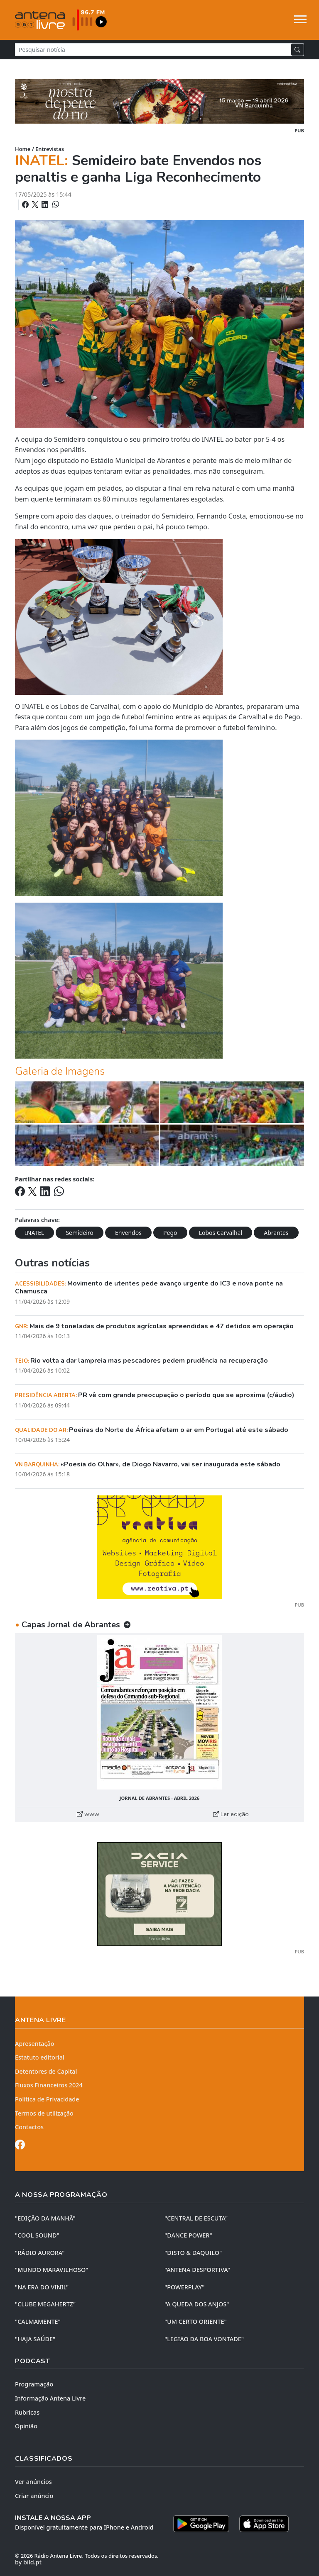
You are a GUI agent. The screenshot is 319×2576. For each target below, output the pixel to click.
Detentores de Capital (46, 2071)
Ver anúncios (33, 2482)
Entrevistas (49, 149)
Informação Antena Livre (50, 2398)
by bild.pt (28, 2562)
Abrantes (276, 1233)
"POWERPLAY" (184, 2287)
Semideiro (79, 1233)
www (88, 1814)
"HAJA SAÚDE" (35, 2339)
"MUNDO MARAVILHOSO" (51, 2270)
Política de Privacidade (47, 2099)
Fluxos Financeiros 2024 (49, 2085)
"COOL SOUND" (37, 2235)
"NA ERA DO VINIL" (42, 2287)
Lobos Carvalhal (220, 1233)
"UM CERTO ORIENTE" (195, 2321)
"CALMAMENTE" (38, 2321)
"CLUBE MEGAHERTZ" (45, 2304)
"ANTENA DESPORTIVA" (197, 2270)
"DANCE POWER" (188, 2235)
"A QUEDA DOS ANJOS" (196, 2304)
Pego (170, 1233)
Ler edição (231, 1814)
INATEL (34, 1233)
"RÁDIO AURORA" (39, 2253)
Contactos (29, 2127)
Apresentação (34, 2044)
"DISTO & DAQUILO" (193, 2253)
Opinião (26, 2426)
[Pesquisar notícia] (153, 49)
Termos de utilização (44, 2113)
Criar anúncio (34, 2496)
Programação (34, 2384)
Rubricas (27, 2412)
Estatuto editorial (39, 2057)
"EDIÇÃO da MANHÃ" (45, 2218)
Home (22, 149)
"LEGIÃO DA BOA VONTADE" (204, 2339)
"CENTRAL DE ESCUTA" (196, 2218)
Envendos (128, 1233)
